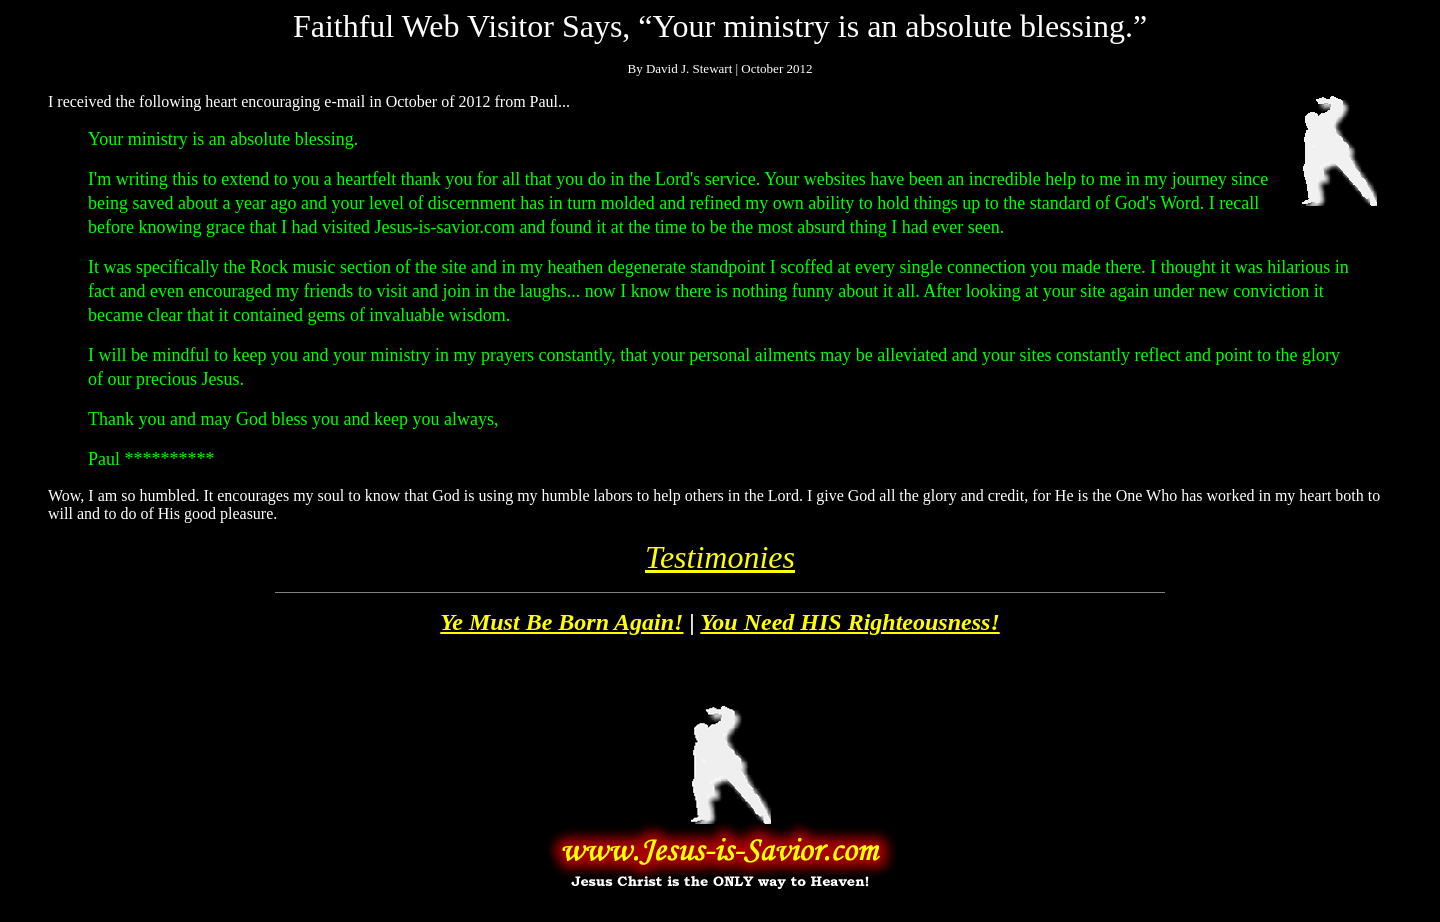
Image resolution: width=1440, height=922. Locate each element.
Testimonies (720, 557)
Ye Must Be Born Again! (561, 622)
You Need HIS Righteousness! (849, 622)
